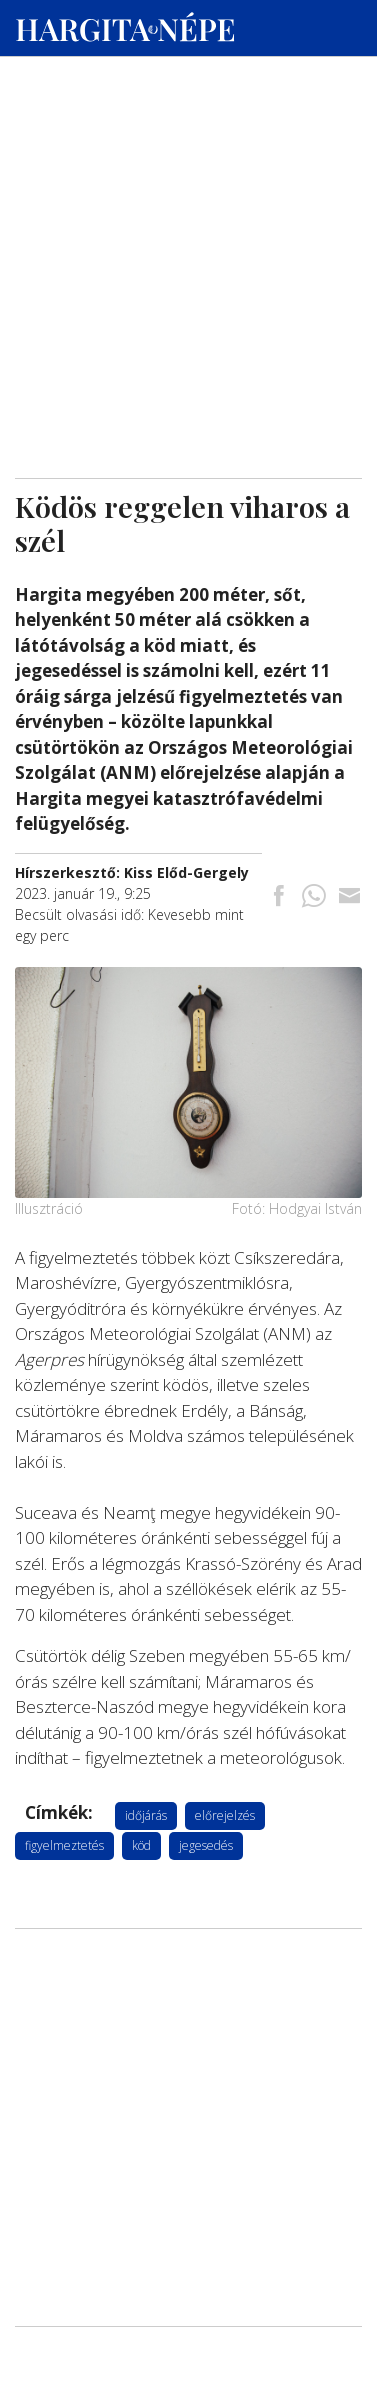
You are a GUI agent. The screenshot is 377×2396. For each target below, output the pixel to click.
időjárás (146, 1815)
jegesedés (206, 1845)
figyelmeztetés (64, 1845)
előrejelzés (225, 1815)
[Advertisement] (188, 191)
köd (141, 1845)
